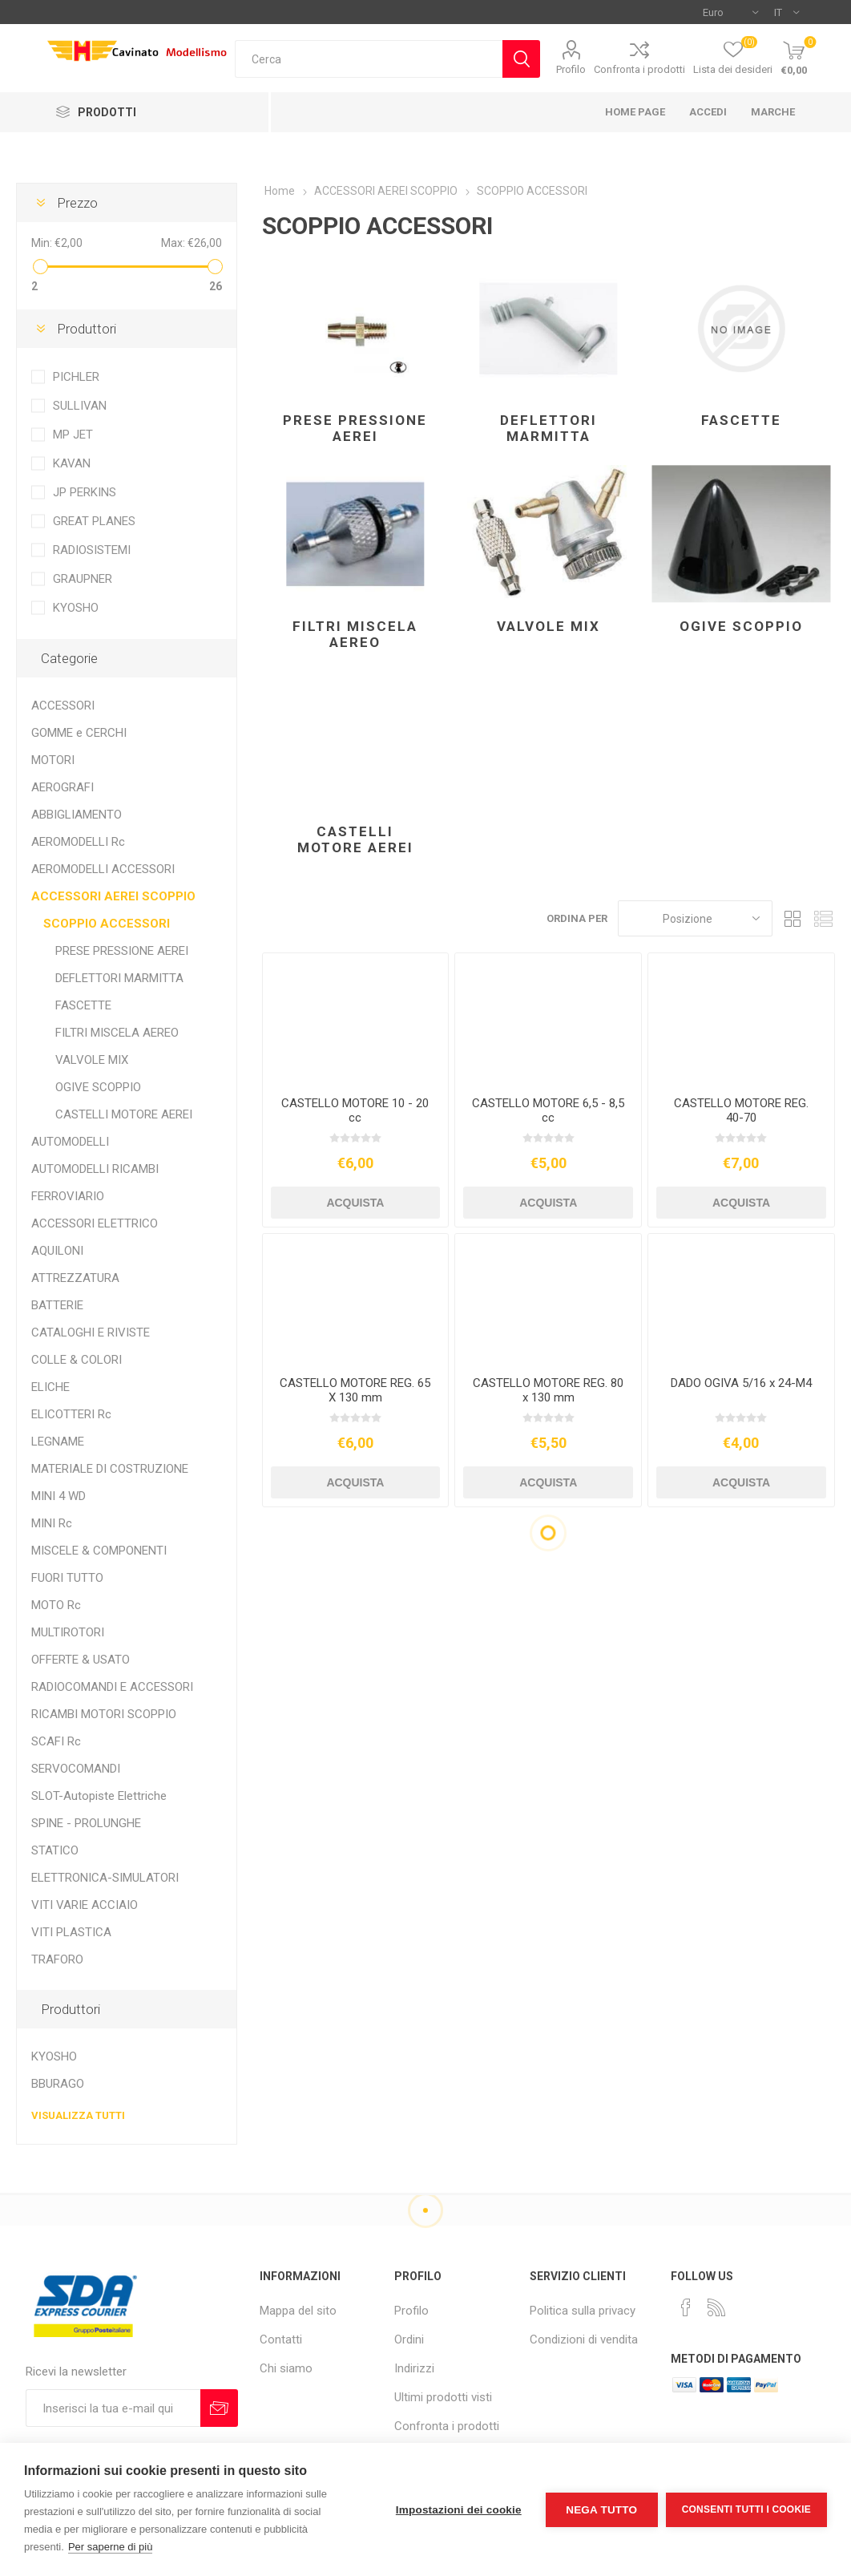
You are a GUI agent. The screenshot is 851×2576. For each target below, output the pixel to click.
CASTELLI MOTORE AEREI (355, 839)
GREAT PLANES (94, 521)
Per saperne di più (110, 2547)
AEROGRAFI (62, 787)
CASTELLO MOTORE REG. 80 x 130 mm (548, 1390)
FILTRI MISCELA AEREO (354, 634)
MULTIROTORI (67, 1632)
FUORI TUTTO (67, 1578)
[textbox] (368, 59)
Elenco (823, 918)
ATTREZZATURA (75, 1278)
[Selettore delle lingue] (786, 12)
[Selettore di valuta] (730, 12)
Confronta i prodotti (639, 69)
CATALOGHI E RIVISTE (90, 1332)
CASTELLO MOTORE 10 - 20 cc (355, 1110)
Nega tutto (601, 2510)
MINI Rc (51, 1523)
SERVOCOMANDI (75, 1768)
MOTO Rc (56, 1605)
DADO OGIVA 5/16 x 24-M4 (741, 1383)
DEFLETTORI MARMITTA (548, 428)
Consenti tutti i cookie (746, 2509)
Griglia (792, 918)
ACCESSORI (63, 705)
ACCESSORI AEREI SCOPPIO (113, 896)
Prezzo (77, 203)
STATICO (55, 1850)
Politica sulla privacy (582, 2310)
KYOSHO (76, 608)
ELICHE (50, 1387)
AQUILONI (57, 1251)
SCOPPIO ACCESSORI (106, 923)
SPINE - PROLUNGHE (86, 1823)
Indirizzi (414, 2368)
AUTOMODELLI (70, 1141)
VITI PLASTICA (71, 1932)
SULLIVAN (80, 405)
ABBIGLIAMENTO (76, 814)
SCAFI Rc (56, 1741)
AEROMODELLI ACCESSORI (103, 869)
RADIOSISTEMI (92, 550)
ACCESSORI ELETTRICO (94, 1223)
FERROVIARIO (67, 1196)
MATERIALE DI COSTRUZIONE (109, 1469)
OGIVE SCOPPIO (741, 626)
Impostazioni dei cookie (459, 2510)
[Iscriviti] (113, 2408)
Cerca (521, 59)
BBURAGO (57, 2084)
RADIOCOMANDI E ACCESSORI (112, 1687)
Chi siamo (286, 2368)
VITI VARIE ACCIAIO (84, 1905)
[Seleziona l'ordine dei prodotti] (695, 918)
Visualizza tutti (78, 2115)
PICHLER (76, 377)
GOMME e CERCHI (79, 733)
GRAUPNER (82, 579)
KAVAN (72, 463)
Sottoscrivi (219, 2408)
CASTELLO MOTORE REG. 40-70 (741, 1110)
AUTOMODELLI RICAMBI (95, 1169)
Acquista (355, 1202)
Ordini (409, 2339)
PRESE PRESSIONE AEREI (355, 428)
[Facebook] (686, 2307)
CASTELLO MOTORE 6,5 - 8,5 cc (548, 1110)
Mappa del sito (298, 2310)
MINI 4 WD (58, 1496)
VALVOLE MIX (548, 626)
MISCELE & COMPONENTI (99, 1550)
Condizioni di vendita (584, 2339)
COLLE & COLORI (76, 1360)
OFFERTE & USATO (80, 1659)
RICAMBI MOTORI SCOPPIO (103, 1714)
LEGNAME (57, 1441)
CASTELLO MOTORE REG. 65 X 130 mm (355, 1390)
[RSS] (716, 2307)
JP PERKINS (84, 492)
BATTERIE (57, 1305)
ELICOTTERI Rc (71, 1414)
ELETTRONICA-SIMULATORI (105, 1877)
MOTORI (53, 760)
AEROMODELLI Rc (78, 842)
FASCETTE (741, 420)
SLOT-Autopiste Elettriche (99, 1796)
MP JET (73, 434)
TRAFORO (57, 1959)
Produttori (86, 329)
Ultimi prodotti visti (443, 2397)
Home (279, 190)
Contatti (281, 2339)
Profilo (571, 69)
